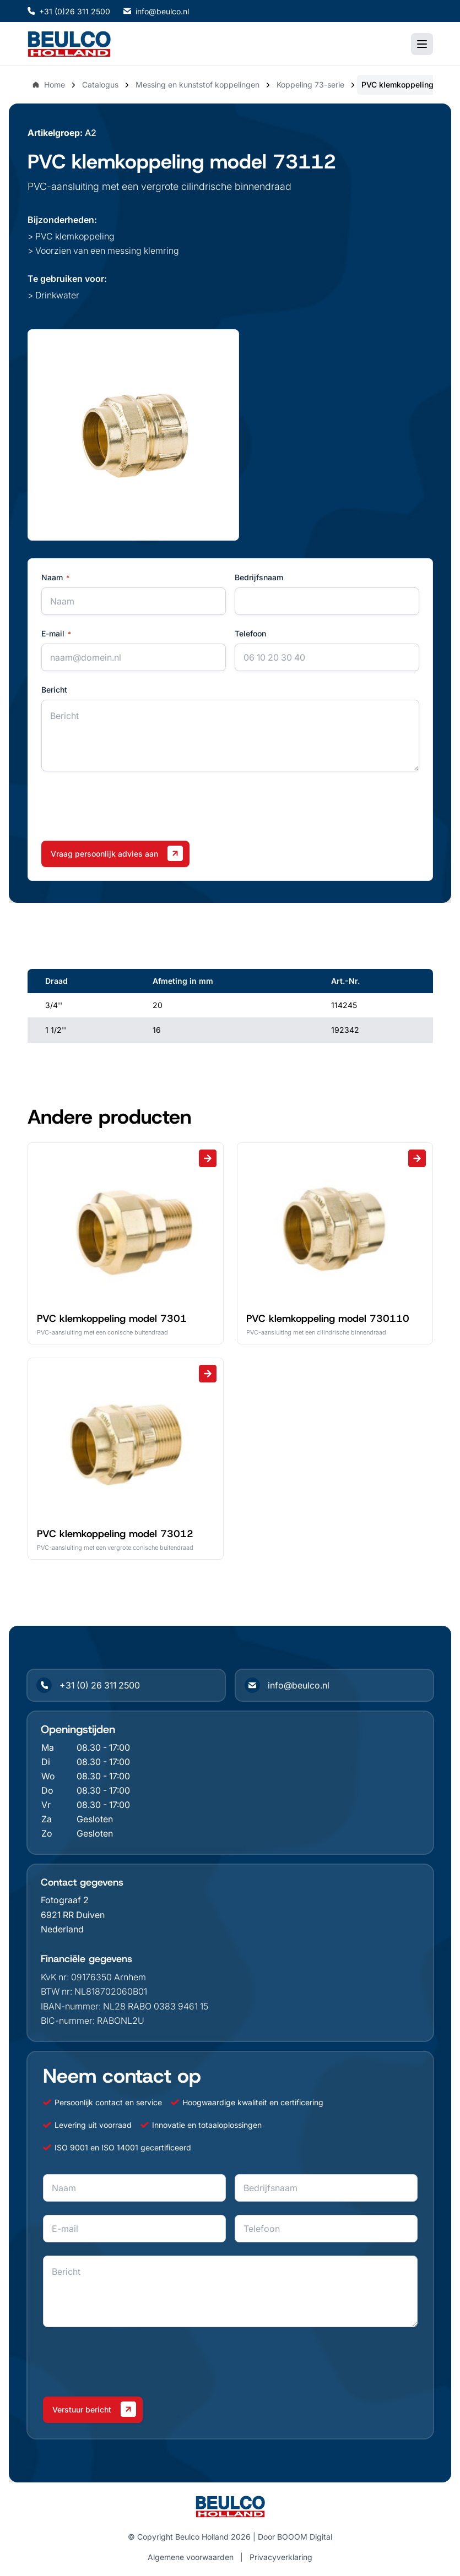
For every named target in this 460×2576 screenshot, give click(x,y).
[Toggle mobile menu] (422, 44)
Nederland (62, 1929)
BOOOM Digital (304, 2536)
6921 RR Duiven (73, 1914)
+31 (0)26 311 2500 (69, 11)
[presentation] (125, 806)
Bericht (54, 689)
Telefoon (250, 633)
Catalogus (100, 84)
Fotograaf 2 (65, 1899)
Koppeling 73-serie (310, 84)
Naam (55, 577)
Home (48, 84)
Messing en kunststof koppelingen (197, 84)
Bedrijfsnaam (259, 577)
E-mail (56, 634)
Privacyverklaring (281, 2557)
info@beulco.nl (156, 11)
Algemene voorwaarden (191, 2557)
